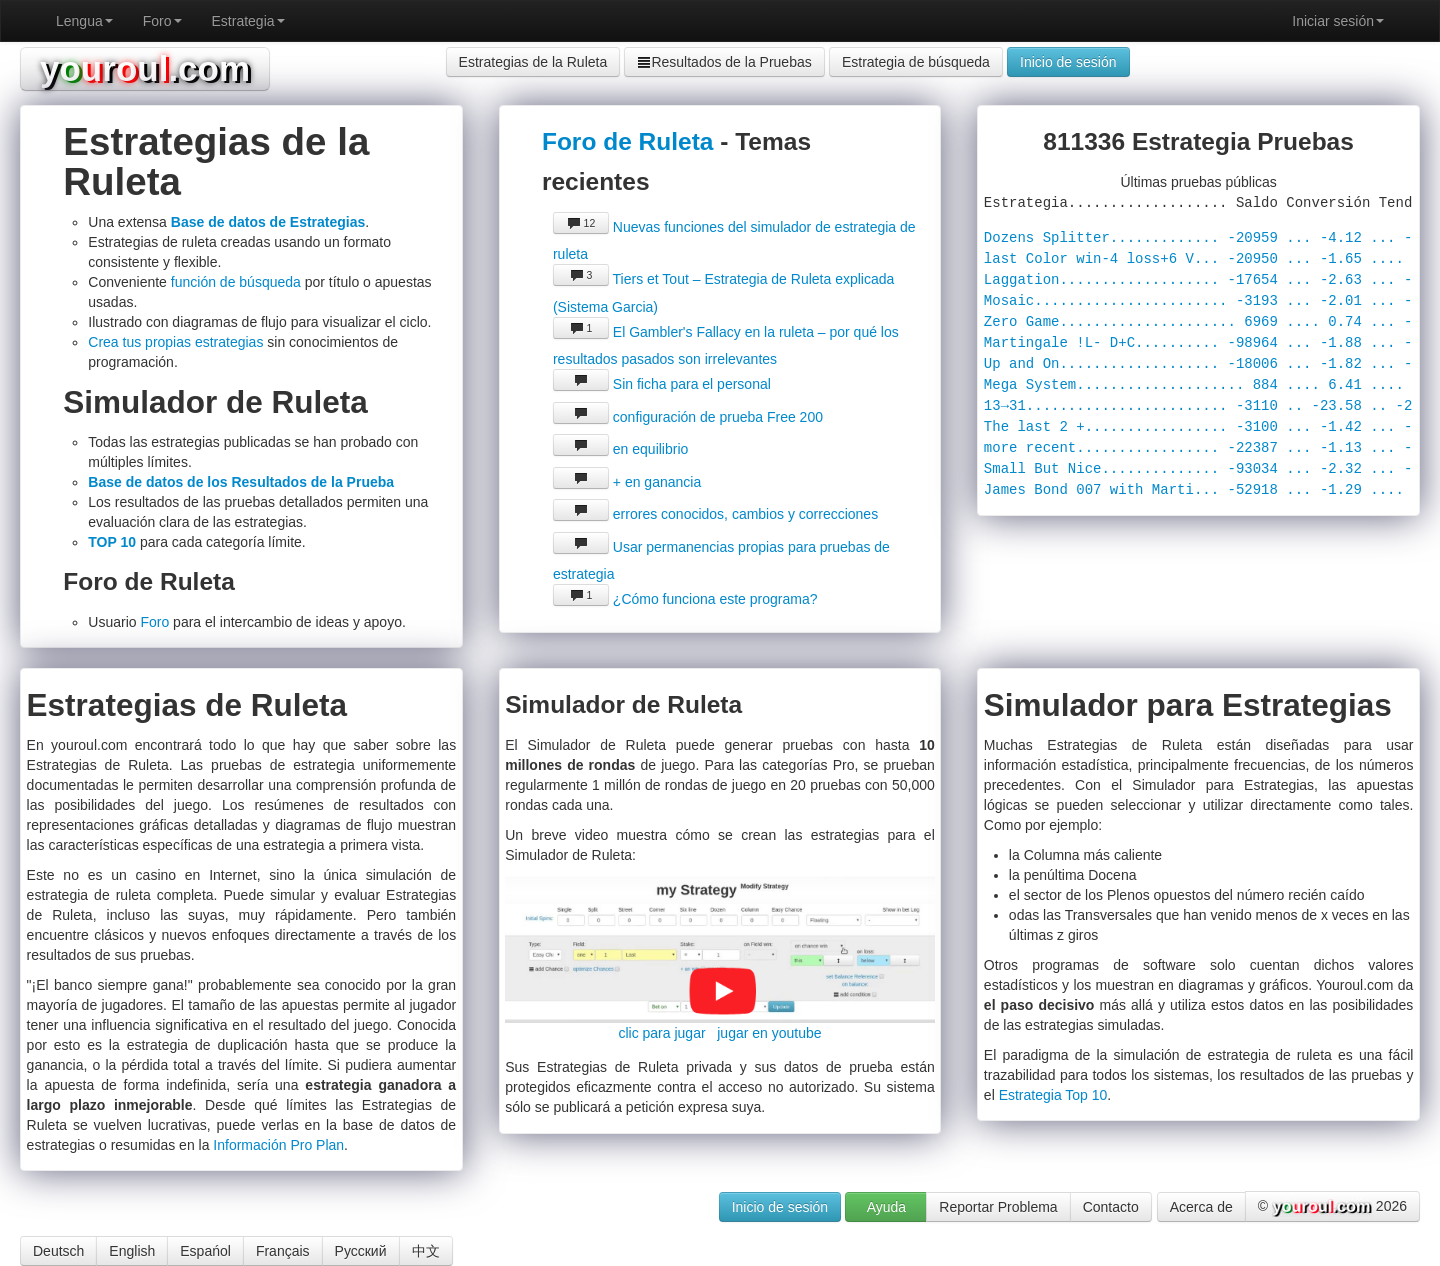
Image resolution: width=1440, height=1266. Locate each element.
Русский (361, 1251)
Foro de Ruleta (628, 141)
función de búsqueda (236, 282)
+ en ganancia (627, 482)
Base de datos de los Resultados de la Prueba (241, 482)
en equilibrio (620, 449)
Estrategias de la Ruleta (533, 62)
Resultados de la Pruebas (724, 62)
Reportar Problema (998, 1207)
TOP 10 (112, 542)
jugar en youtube (769, 1033)
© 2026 (1332, 1207)
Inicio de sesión (1068, 62)
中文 (426, 1251)
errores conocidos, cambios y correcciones (715, 514)
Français (283, 1251)
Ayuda (886, 1207)
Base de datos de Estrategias (268, 222)
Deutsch (58, 1251)
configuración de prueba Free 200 (688, 417)
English (132, 1251)
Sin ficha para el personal (662, 384)
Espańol (205, 1251)
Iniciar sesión (1338, 21)
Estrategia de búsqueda (916, 62)
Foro (162, 21)
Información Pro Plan (278, 1145)
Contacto (1111, 1207)
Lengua (84, 21)
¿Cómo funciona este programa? (685, 599)
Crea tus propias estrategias (175, 342)
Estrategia (248, 21)
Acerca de (1201, 1207)
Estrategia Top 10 (1053, 1095)
